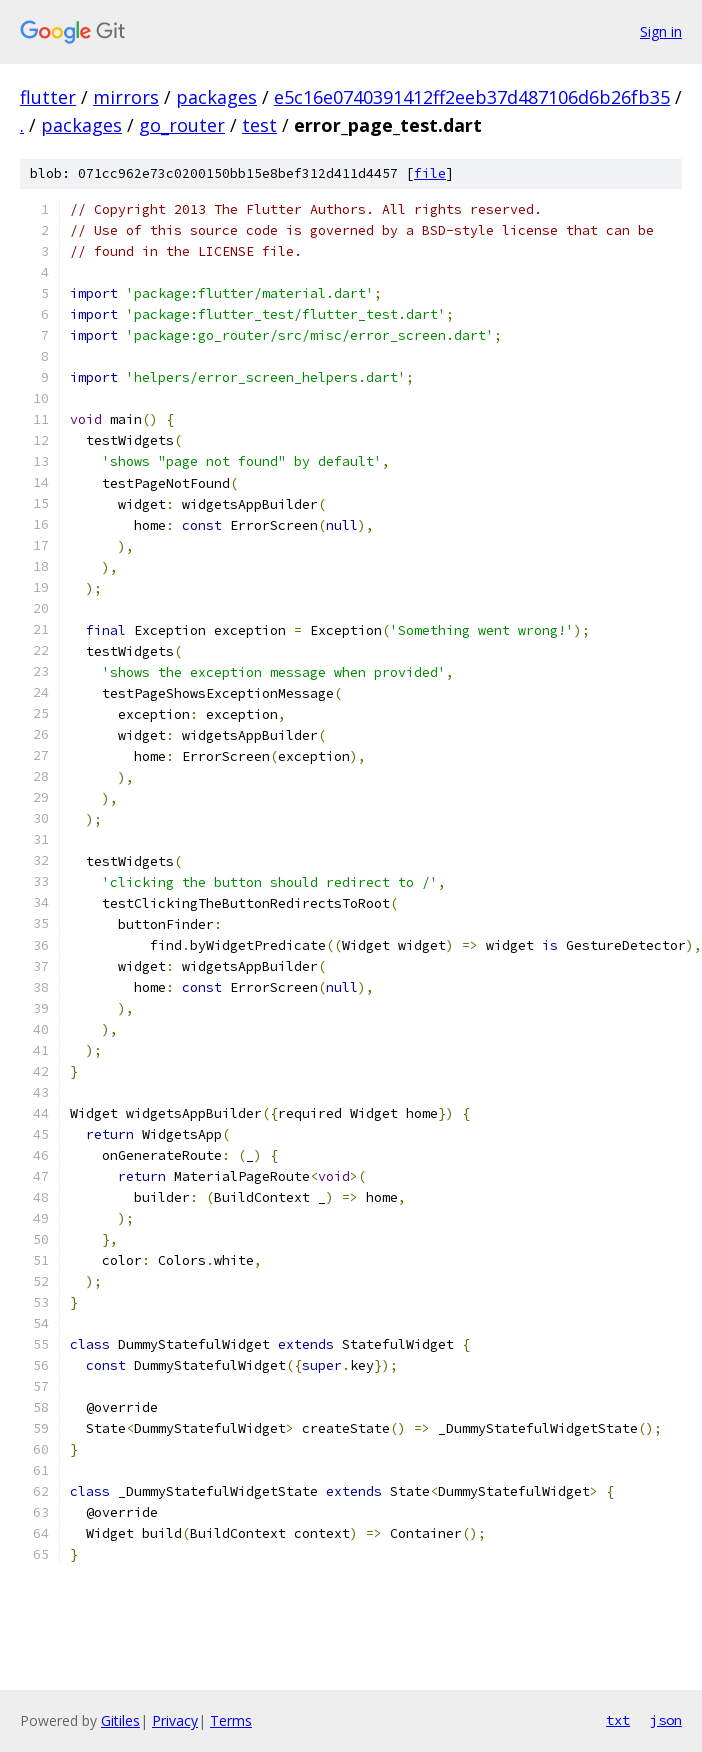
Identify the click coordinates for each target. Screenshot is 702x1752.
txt (618, 1720)
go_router (182, 125)
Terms (231, 1720)
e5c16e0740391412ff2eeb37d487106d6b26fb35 (472, 97)
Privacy (175, 1720)
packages (216, 97)
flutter (48, 97)
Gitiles (120, 1720)
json (666, 1720)
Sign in (661, 31)
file (430, 173)
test (259, 125)
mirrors (126, 97)
